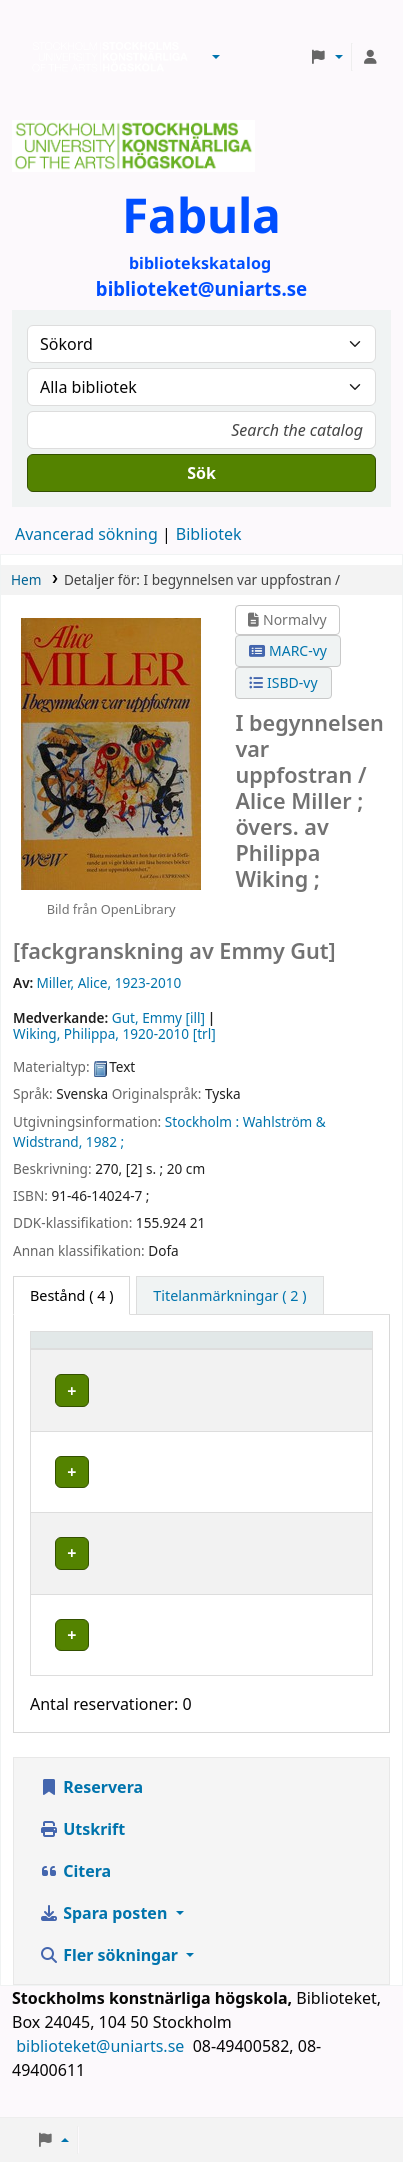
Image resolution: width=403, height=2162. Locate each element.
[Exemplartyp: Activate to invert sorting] (96, 1350)
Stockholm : (202, 1121)
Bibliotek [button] (201, 1349)
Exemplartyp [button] (84, 1349)
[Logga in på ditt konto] (370, 57)
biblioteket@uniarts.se (102, 2065)
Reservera (91, 1806)
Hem (26, 579)
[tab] (229, 1296)
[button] (216, 57)
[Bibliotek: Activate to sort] (225, 1350)
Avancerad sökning (86, 534)
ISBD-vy (283, 682)
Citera (75, 1890)
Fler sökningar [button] (110, 1974)
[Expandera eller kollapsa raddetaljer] (331, 1409)
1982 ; (105, 1141)
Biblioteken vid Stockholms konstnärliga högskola (105, 57)
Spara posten (105, 1932)
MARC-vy (288, 650)
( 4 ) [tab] (71, 1295)
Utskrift (82, 1848)
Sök (201, 473)
